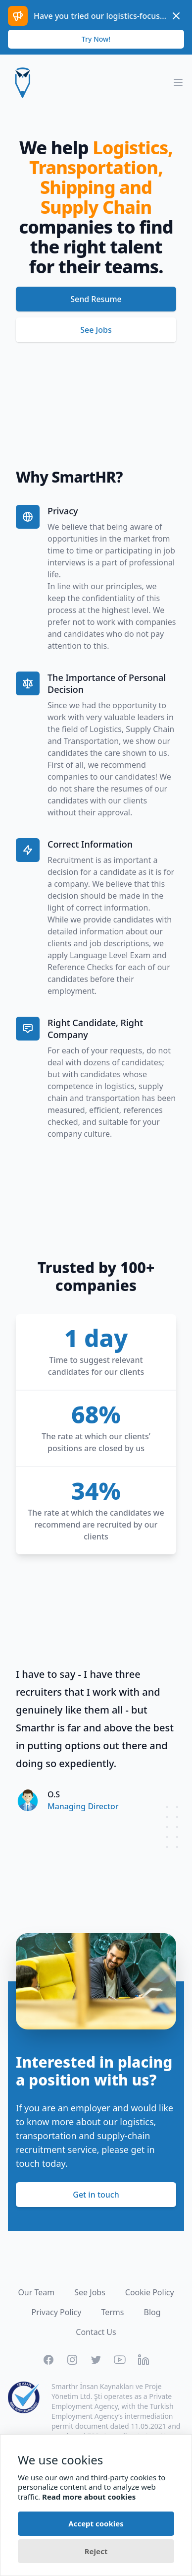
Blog (152, 2312)
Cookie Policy (149, 2292)
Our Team (36, 2292)
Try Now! (96, 39)
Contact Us (96, 2332)
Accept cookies (95, 2523)
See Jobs (95, 329)
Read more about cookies (89, 2497)
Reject (96, 2551)
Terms (112, 2312)
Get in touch (96, 2194)
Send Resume (96, 299)
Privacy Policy (56, 2312)
